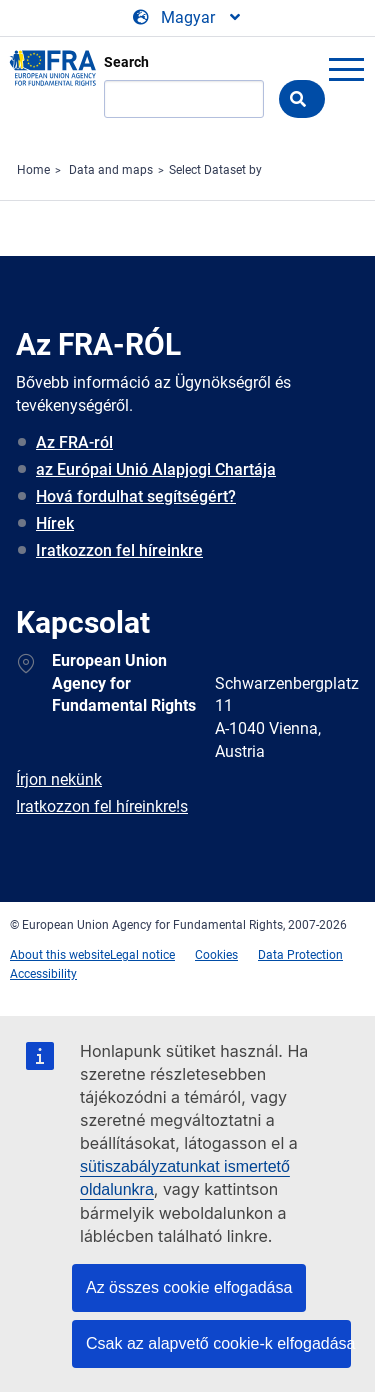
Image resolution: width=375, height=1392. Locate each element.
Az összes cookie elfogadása (189, 1287)
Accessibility (43, 974)
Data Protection (300, 955)
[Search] (184, 99)
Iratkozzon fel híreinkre (119, 550)
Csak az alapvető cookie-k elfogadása (218, 1343)
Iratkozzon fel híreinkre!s (102, 806)
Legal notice (142, 955)
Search (126, 62)
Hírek (55, 523)
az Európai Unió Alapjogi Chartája (156, 469)
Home (33, 170)
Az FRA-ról (74, 442)
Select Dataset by (215, 170)
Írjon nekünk (59, 779)
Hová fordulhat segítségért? (136, 496)
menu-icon (346, 69)
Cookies (216, 955)
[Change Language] (188, 18)
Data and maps (111, 170)
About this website (60, 955)
